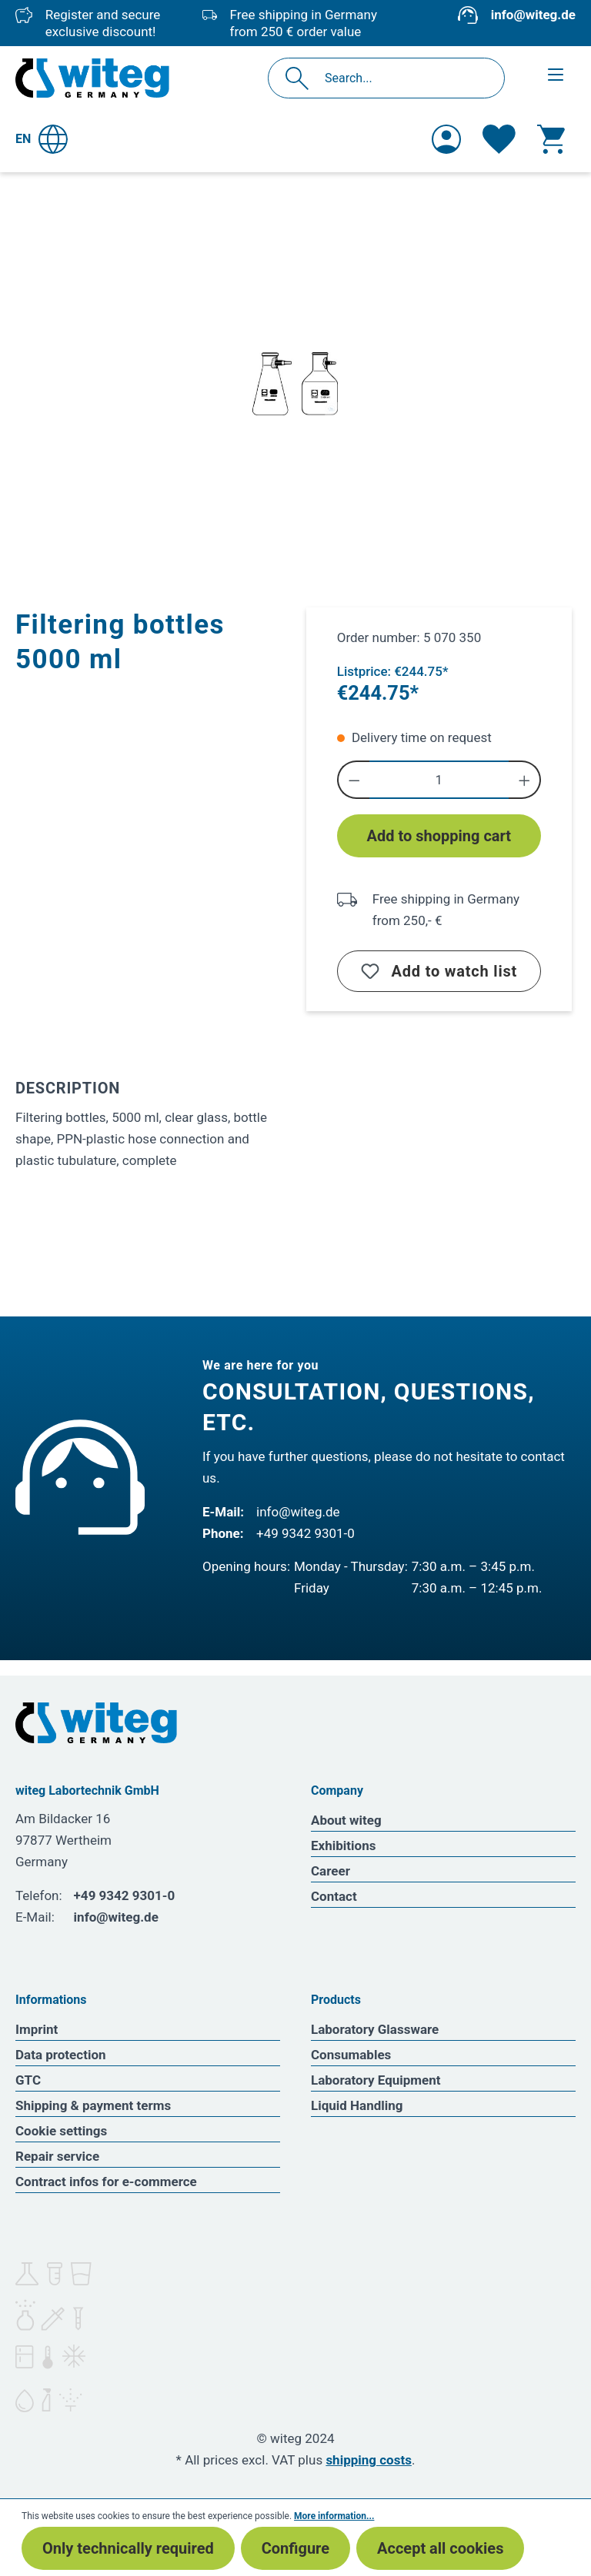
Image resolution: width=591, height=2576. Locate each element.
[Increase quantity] (525, 779)
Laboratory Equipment (376, 2080)
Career (330, 1871)
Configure (295, 2548)
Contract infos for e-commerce (106, 2181)
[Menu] (556, 75)
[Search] (301, 78)
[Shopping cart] (551, 139)
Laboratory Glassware (375, 2029)
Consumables (351, 2054)
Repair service (57, 2156)
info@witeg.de (533, 14)
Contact (334, 1896)
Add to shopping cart (439, 836)
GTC (28, 2080)
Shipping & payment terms (93, 2105)
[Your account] (446, 139)
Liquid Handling (357, 2105)
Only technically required (128, 2548)
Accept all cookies (440, 2548)
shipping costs (369, 2460)
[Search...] (403, 78)
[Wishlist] (499, 139)
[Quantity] (438, 779)
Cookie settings (61, 2130)
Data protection (60, 2054)
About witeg (346, 1820)
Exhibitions (343, 1845)
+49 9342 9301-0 (305, 1533)
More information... (334, 2516)
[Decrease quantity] (353, 779)
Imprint (36, 2029)
